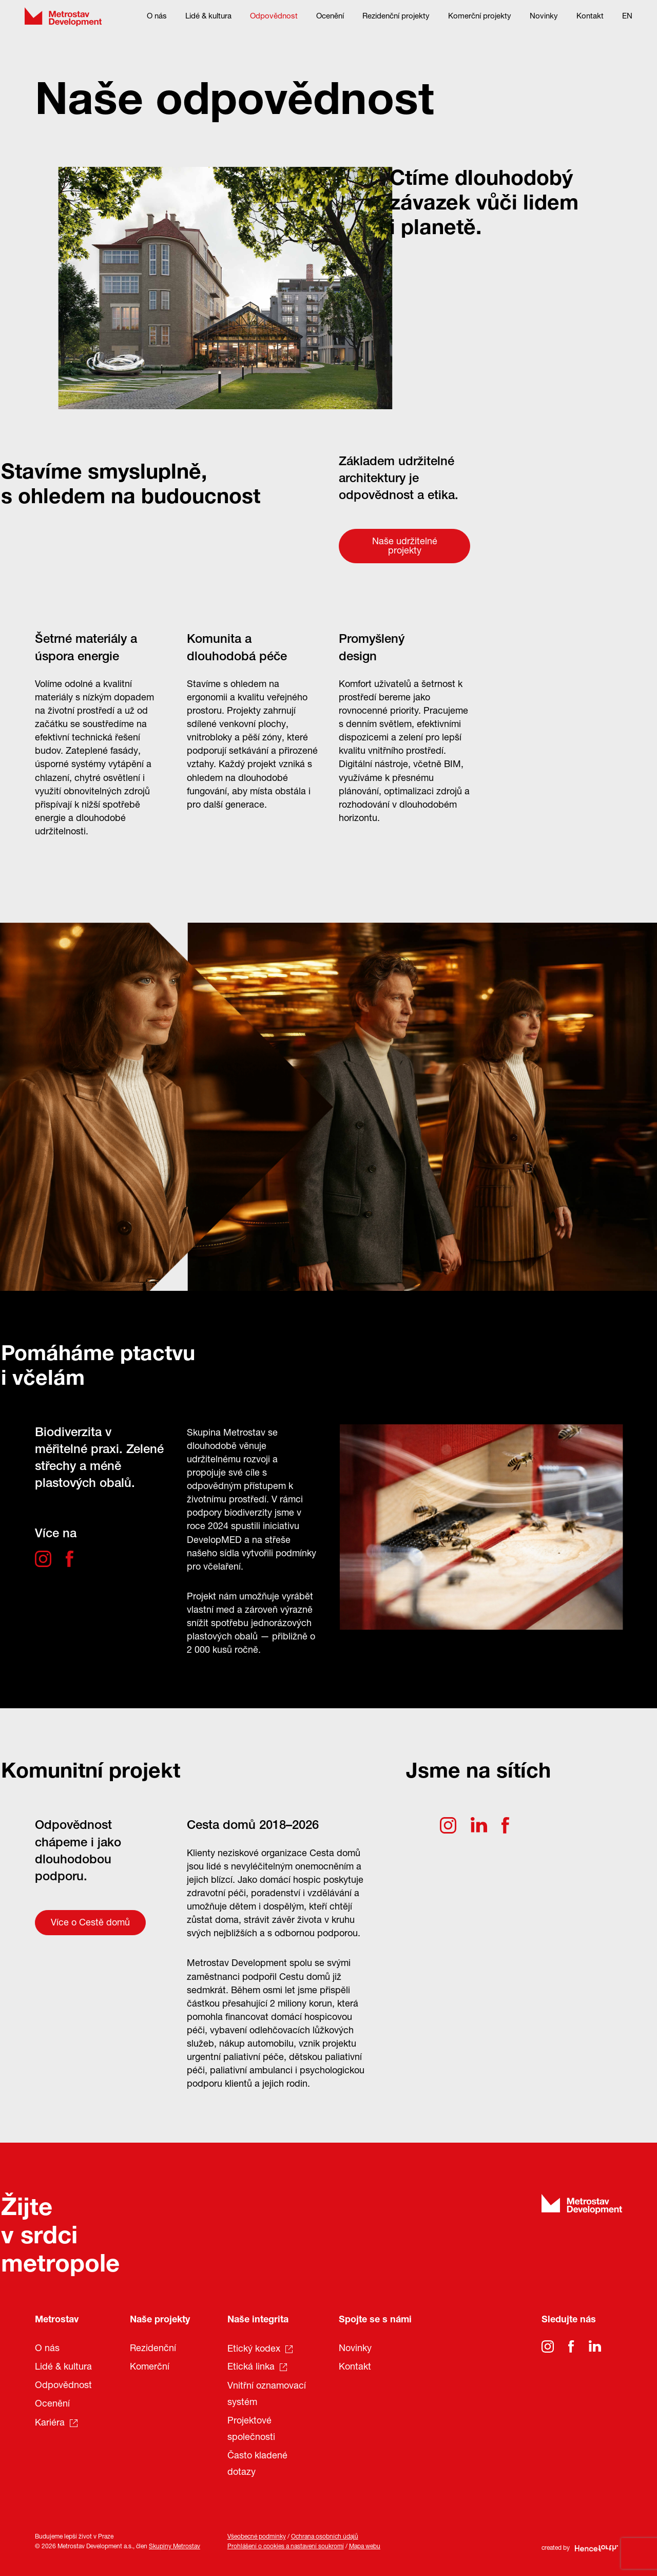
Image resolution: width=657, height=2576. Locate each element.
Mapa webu (364, 2547)
